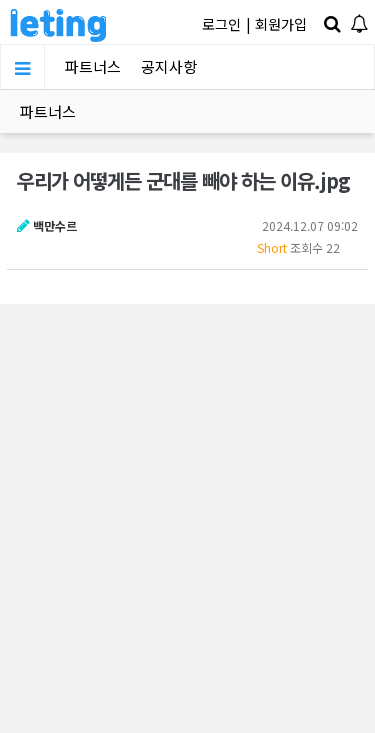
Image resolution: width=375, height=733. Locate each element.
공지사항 (169, 66)
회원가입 (281, 24)
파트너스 (93, 66)
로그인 (221, 24)
